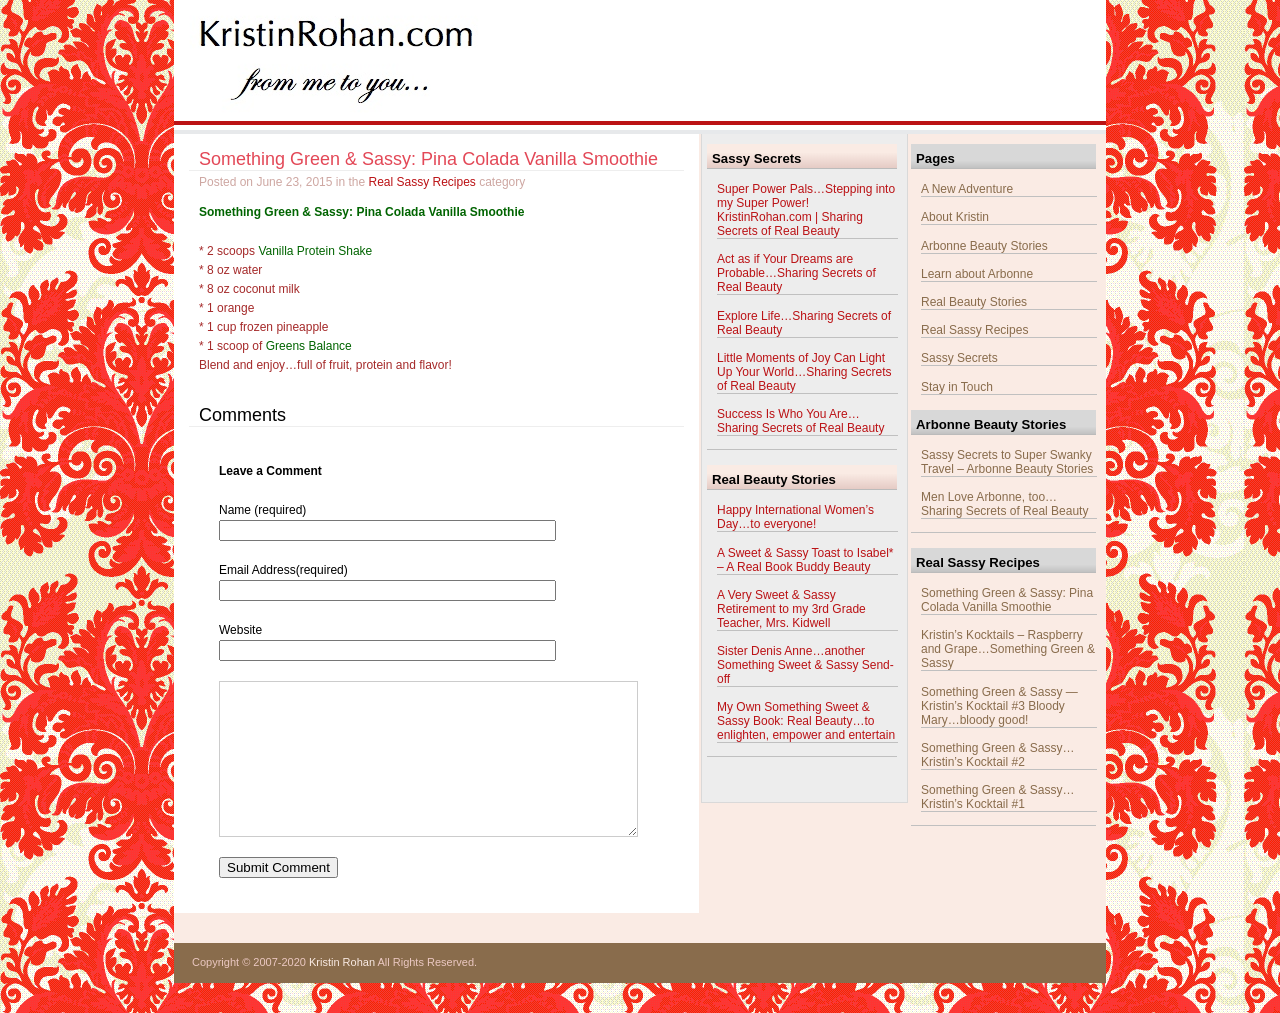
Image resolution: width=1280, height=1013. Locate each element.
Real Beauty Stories (974, 302)
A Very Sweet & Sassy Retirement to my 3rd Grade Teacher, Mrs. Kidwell (791, 609)
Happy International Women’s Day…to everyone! (795, 517)
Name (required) (262, 510)
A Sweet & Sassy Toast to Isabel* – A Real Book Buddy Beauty (805, 560)
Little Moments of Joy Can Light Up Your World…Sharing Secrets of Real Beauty (804, 372)
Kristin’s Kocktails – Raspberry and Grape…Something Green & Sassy (1008, 649)
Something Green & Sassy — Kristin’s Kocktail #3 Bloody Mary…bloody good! (999, 706)
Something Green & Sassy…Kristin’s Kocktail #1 (997, 797)
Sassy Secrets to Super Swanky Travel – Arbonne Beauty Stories (1007, 462)
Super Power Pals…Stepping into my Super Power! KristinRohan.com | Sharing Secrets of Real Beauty (806, 210)
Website (240, 630)
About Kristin (955, 217)
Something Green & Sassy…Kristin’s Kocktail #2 (997, 755)
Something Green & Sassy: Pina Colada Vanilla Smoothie (428, 159)
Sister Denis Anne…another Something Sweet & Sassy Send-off (805, 665)
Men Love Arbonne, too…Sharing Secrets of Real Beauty (1004, 504)
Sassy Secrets (959, 358)
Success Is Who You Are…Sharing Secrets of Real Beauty (800, 421)
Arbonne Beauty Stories (984, 246)
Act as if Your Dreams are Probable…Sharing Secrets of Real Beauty (796, 273)
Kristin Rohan (342, 992)
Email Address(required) (283, 570)
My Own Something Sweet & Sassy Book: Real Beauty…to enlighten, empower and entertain (806, 721)
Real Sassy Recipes (421, 182)
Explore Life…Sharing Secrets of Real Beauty (804, 323)
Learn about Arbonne (977, 274)
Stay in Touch (957, 387)
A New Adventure (967, 189)
